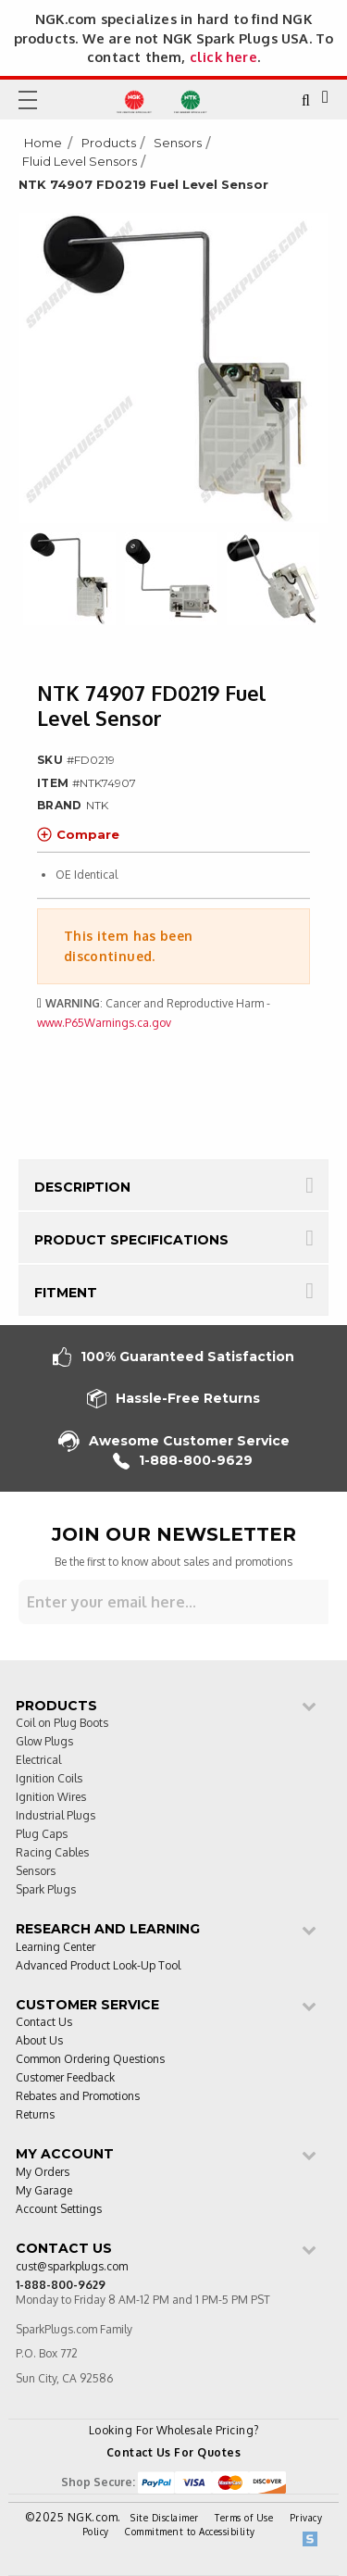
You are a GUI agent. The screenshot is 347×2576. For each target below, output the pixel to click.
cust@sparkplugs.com (72, 2267)
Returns (35, 2115)
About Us (39, 2041)
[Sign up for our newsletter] (173, 1602)
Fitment (65, 1292)
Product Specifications (131, 1240)
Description (82, 1187)
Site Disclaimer (164, 2517)
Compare (78, 834)
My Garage (44, 2191)
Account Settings (59, 2210)
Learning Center (55, 1948)
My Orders (42, 2173)
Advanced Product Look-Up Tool (98, 1966)
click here (223, 56)
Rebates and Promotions (78, 2097)
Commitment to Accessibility (190, 2531)
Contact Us (44, 2023)
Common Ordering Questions (90, 2060)
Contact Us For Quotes (174, 2452)
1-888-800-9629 (183, 1460)
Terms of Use (244, 2517)
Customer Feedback (65, 2078)
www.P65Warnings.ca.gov (104, 1023)
